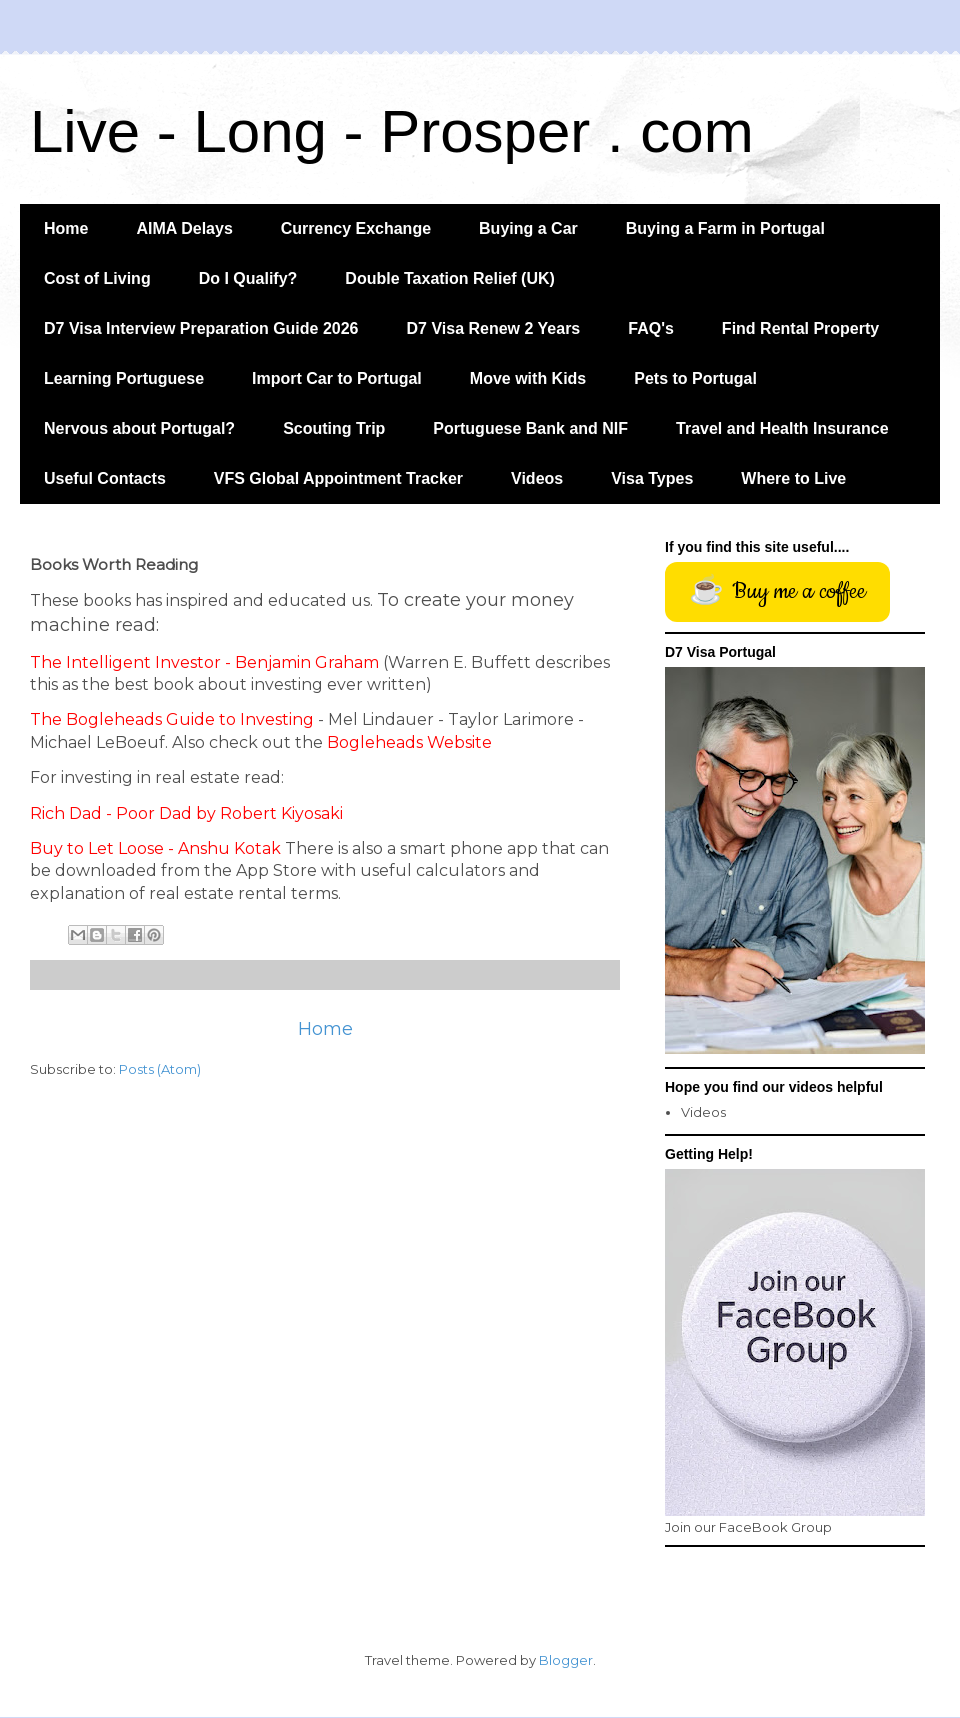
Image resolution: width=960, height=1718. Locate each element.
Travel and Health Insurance (782, 428)
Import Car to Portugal (337, 378)
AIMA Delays (184, 228)
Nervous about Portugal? (139, 428)
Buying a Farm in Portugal (725, 228)
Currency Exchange (356, 228)
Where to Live (793, 478)
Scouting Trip (334, 428)
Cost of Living (97, 278)
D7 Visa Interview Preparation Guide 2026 (201, 328)
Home (66, 228)
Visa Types (652, 478)
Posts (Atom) (160, 1069)
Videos (537, 478)
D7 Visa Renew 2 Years (494, 328)
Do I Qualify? (248, 278)
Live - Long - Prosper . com (392, 131)
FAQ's (651, 328)
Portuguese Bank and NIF (530, 428)
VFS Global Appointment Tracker (338, 478)
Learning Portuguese (124, 378)
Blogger (566, 1660)
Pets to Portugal (695, 378)
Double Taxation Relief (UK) (450, 278)
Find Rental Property (800, 328)
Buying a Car (528, 228)
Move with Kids (528, 378)
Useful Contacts (105, 478)
